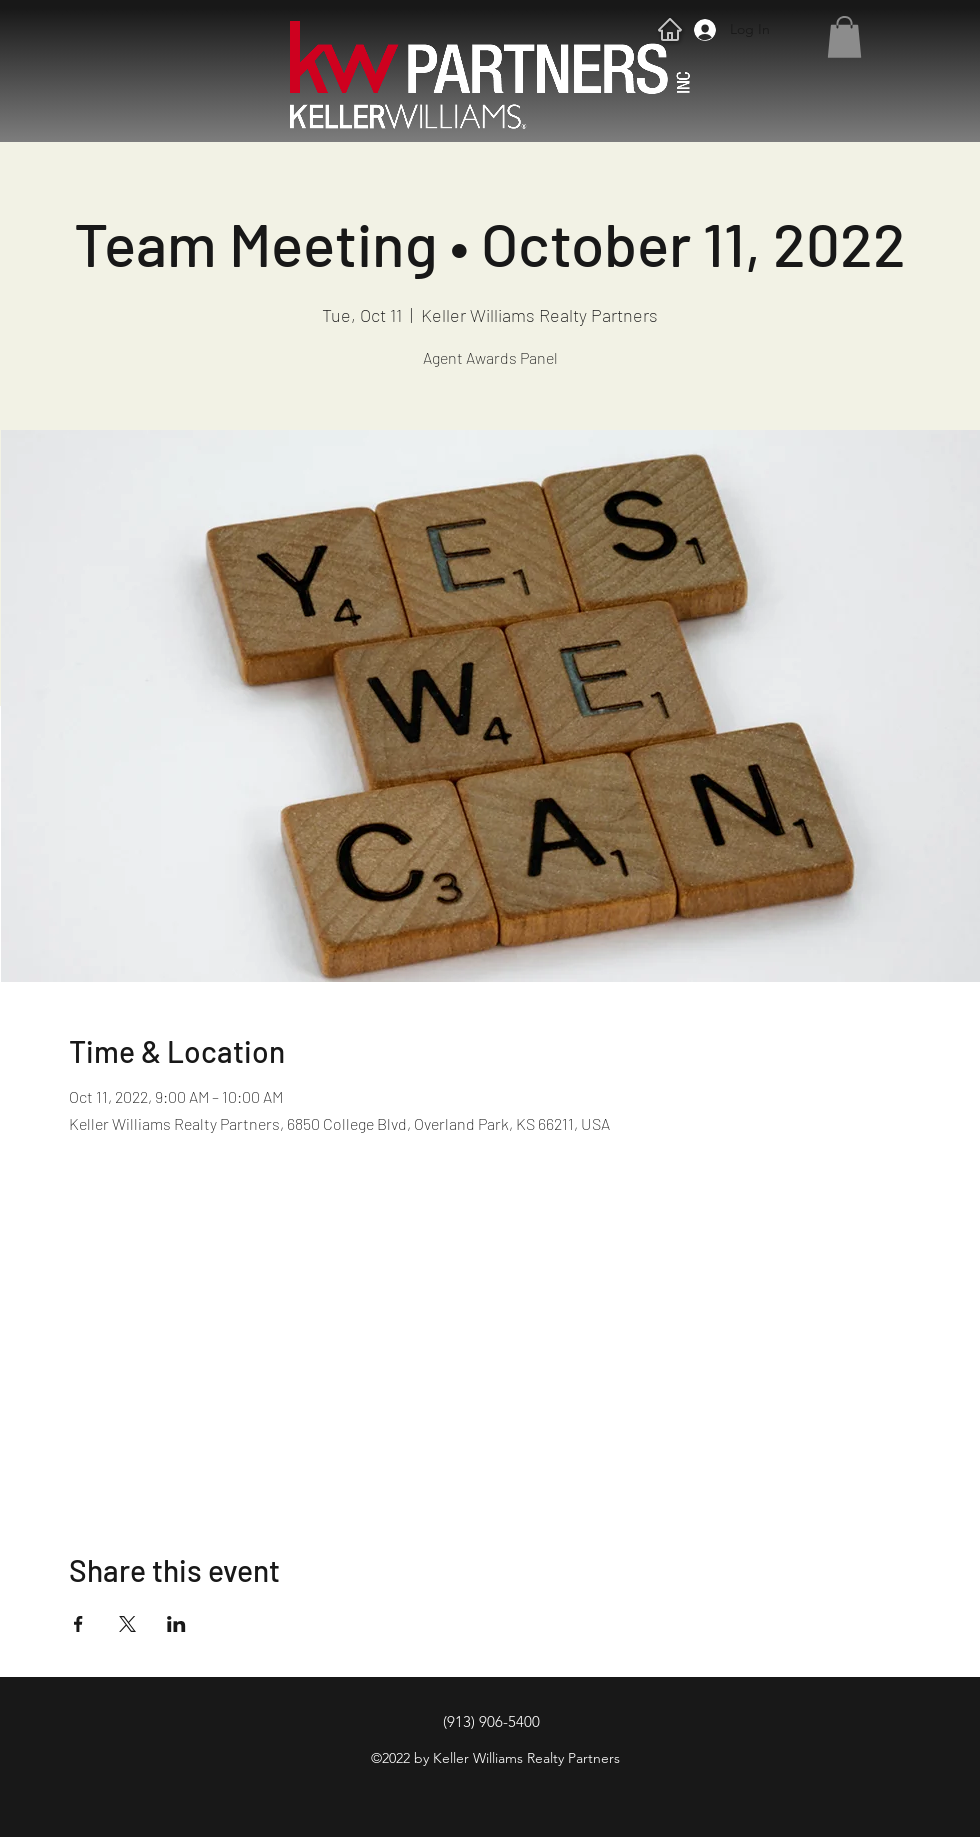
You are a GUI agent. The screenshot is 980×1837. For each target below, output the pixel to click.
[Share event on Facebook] (78, 1624)
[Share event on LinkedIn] (176, 1624)
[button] (844, 37)
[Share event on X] (127, 1624)
